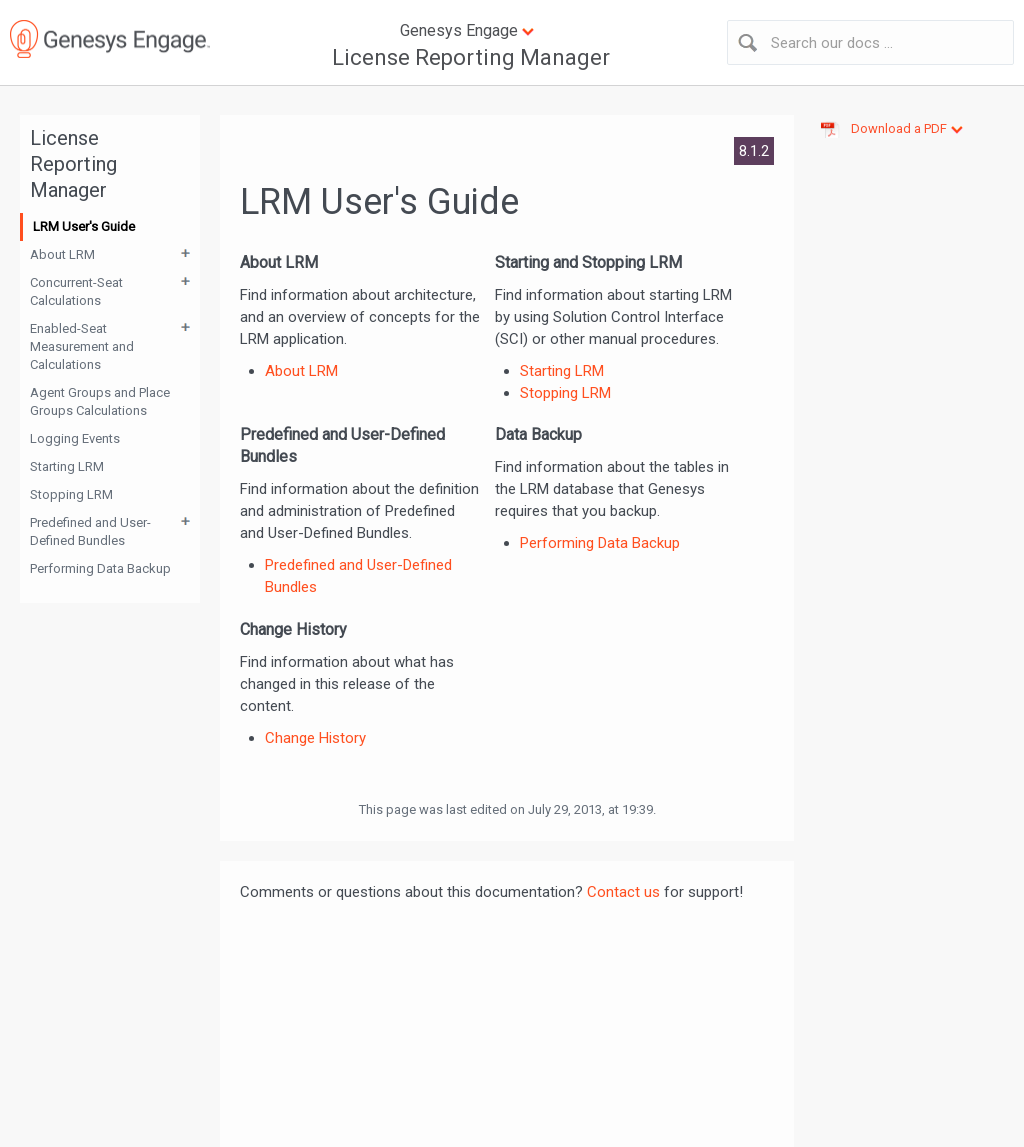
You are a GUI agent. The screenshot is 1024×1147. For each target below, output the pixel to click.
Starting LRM (67, 466)
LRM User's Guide (84, 226)
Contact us (623, 892)
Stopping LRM (71, 494)
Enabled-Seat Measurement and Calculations (82, 346)
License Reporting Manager (471, 57)
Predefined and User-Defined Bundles (90, 531)
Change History (315, 738)
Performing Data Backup (100, 568)
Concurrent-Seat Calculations (76, 291)
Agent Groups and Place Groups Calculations (100, 401)
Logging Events (75, 438)
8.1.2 (754, 151)
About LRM (62, 254)
